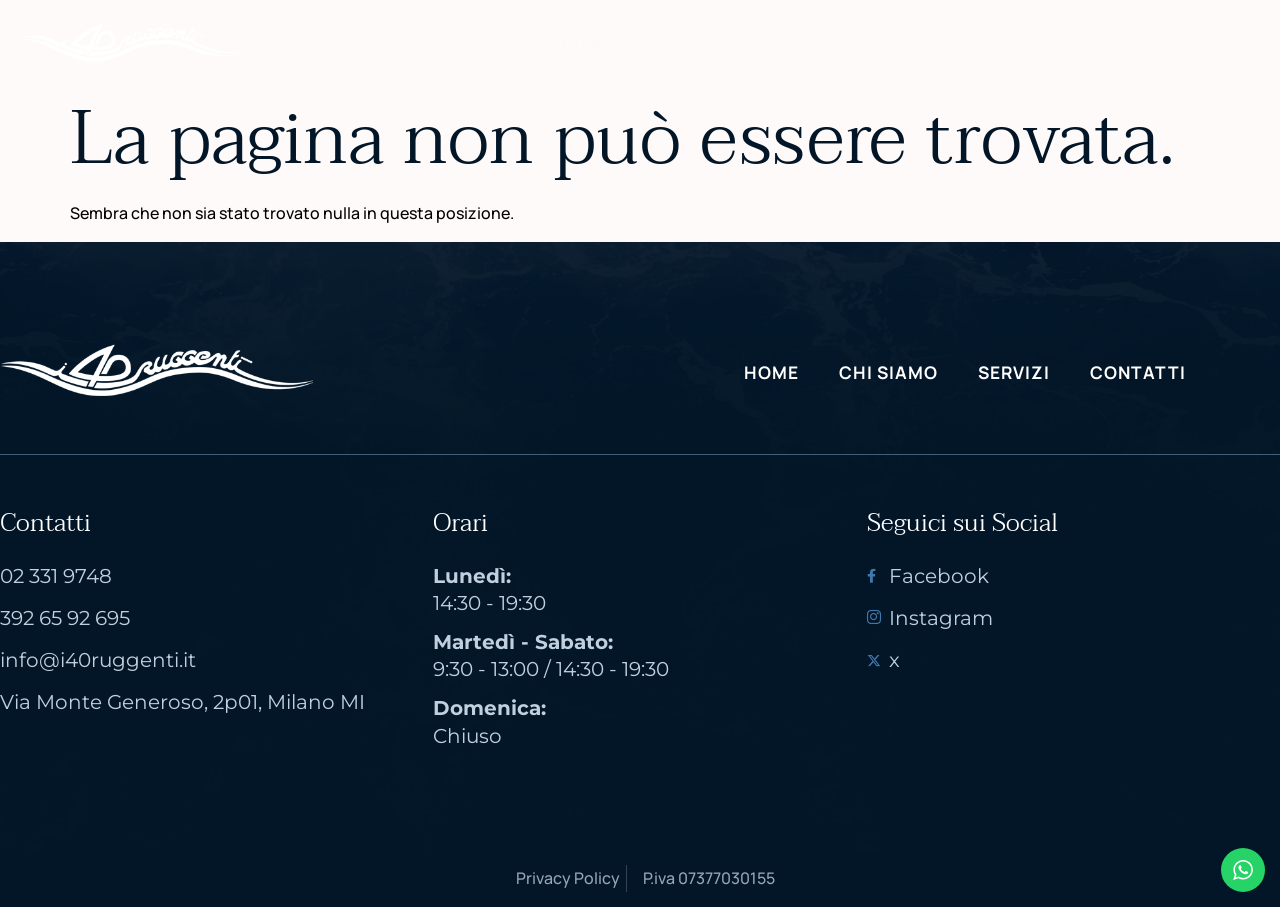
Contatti (831, 43)
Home (428, 43)
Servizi (695, 43)
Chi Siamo (556, 43)
